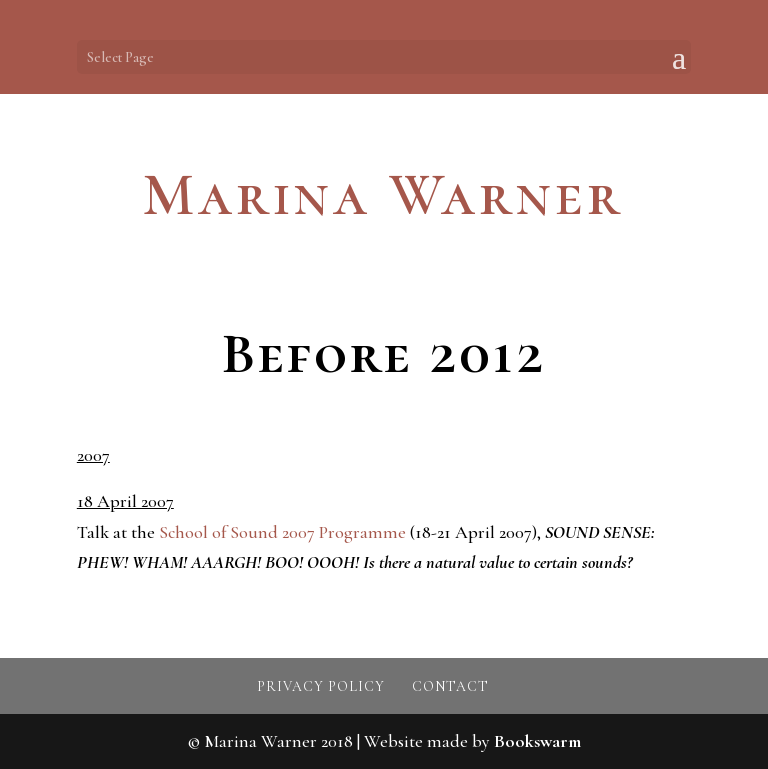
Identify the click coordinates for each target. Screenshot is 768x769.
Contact (450, 686)
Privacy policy (321, 686)
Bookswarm (537, 741)
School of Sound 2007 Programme (282, 532)
